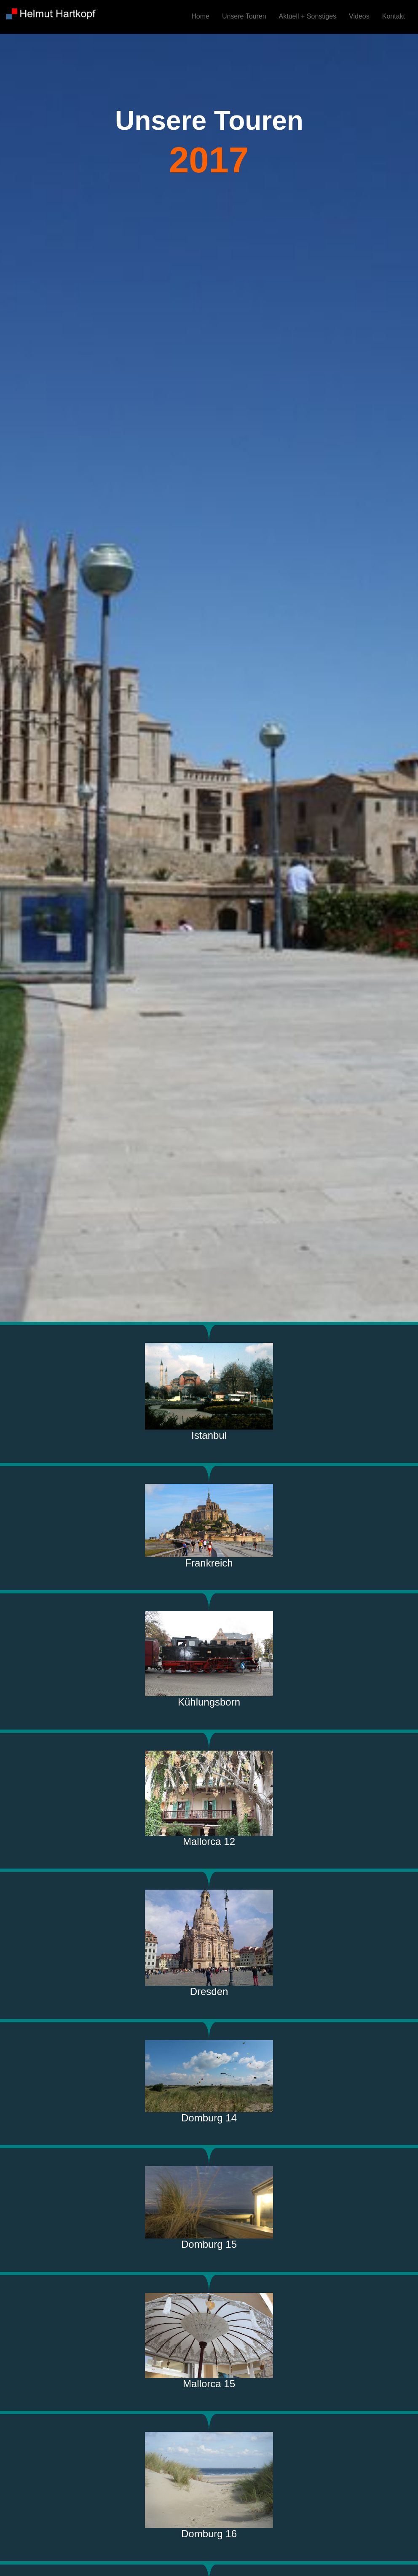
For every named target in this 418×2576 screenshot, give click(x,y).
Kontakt (393, 16)
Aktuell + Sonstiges (308, 16)
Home (200, 16)
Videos (359, 16)
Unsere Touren (244, 16)
